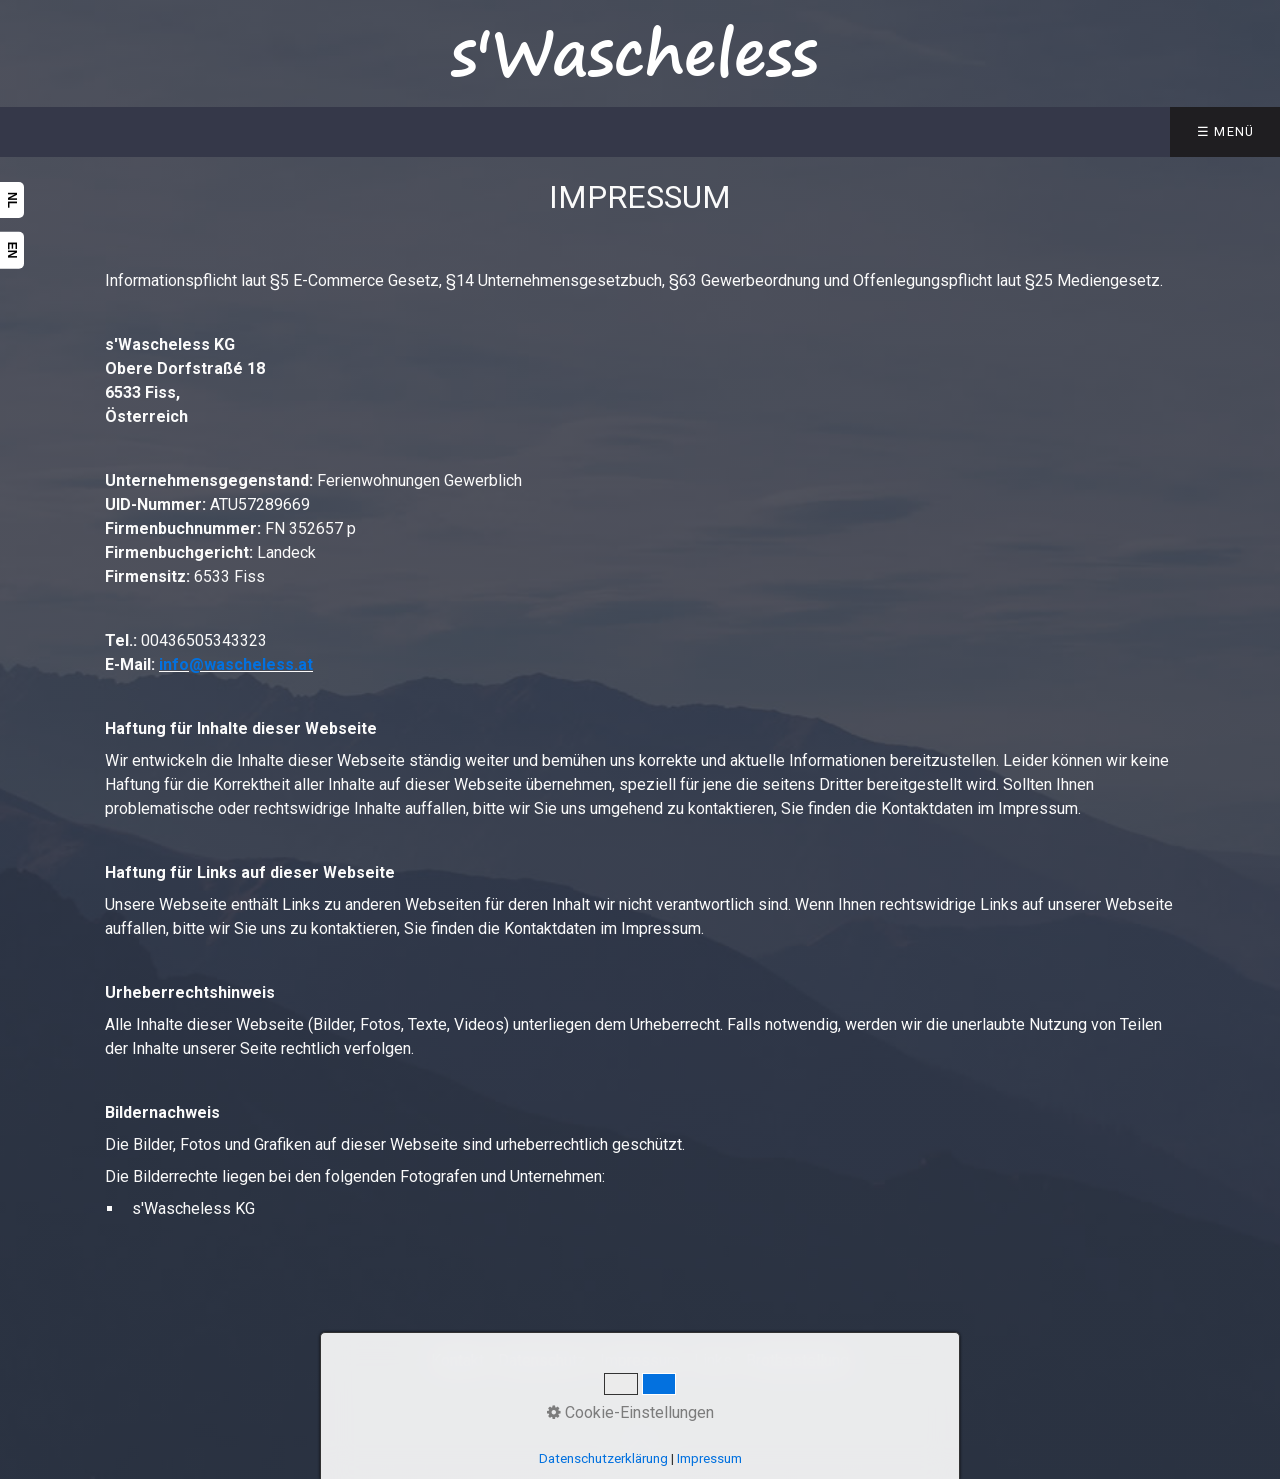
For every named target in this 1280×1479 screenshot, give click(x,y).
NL (12, 200)
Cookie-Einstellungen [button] (630, 1412)
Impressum (709, 1458)
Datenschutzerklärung (603, 1458)
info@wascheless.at (236, 664)
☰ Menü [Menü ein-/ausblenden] (1226, 131)
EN (12, 250)
